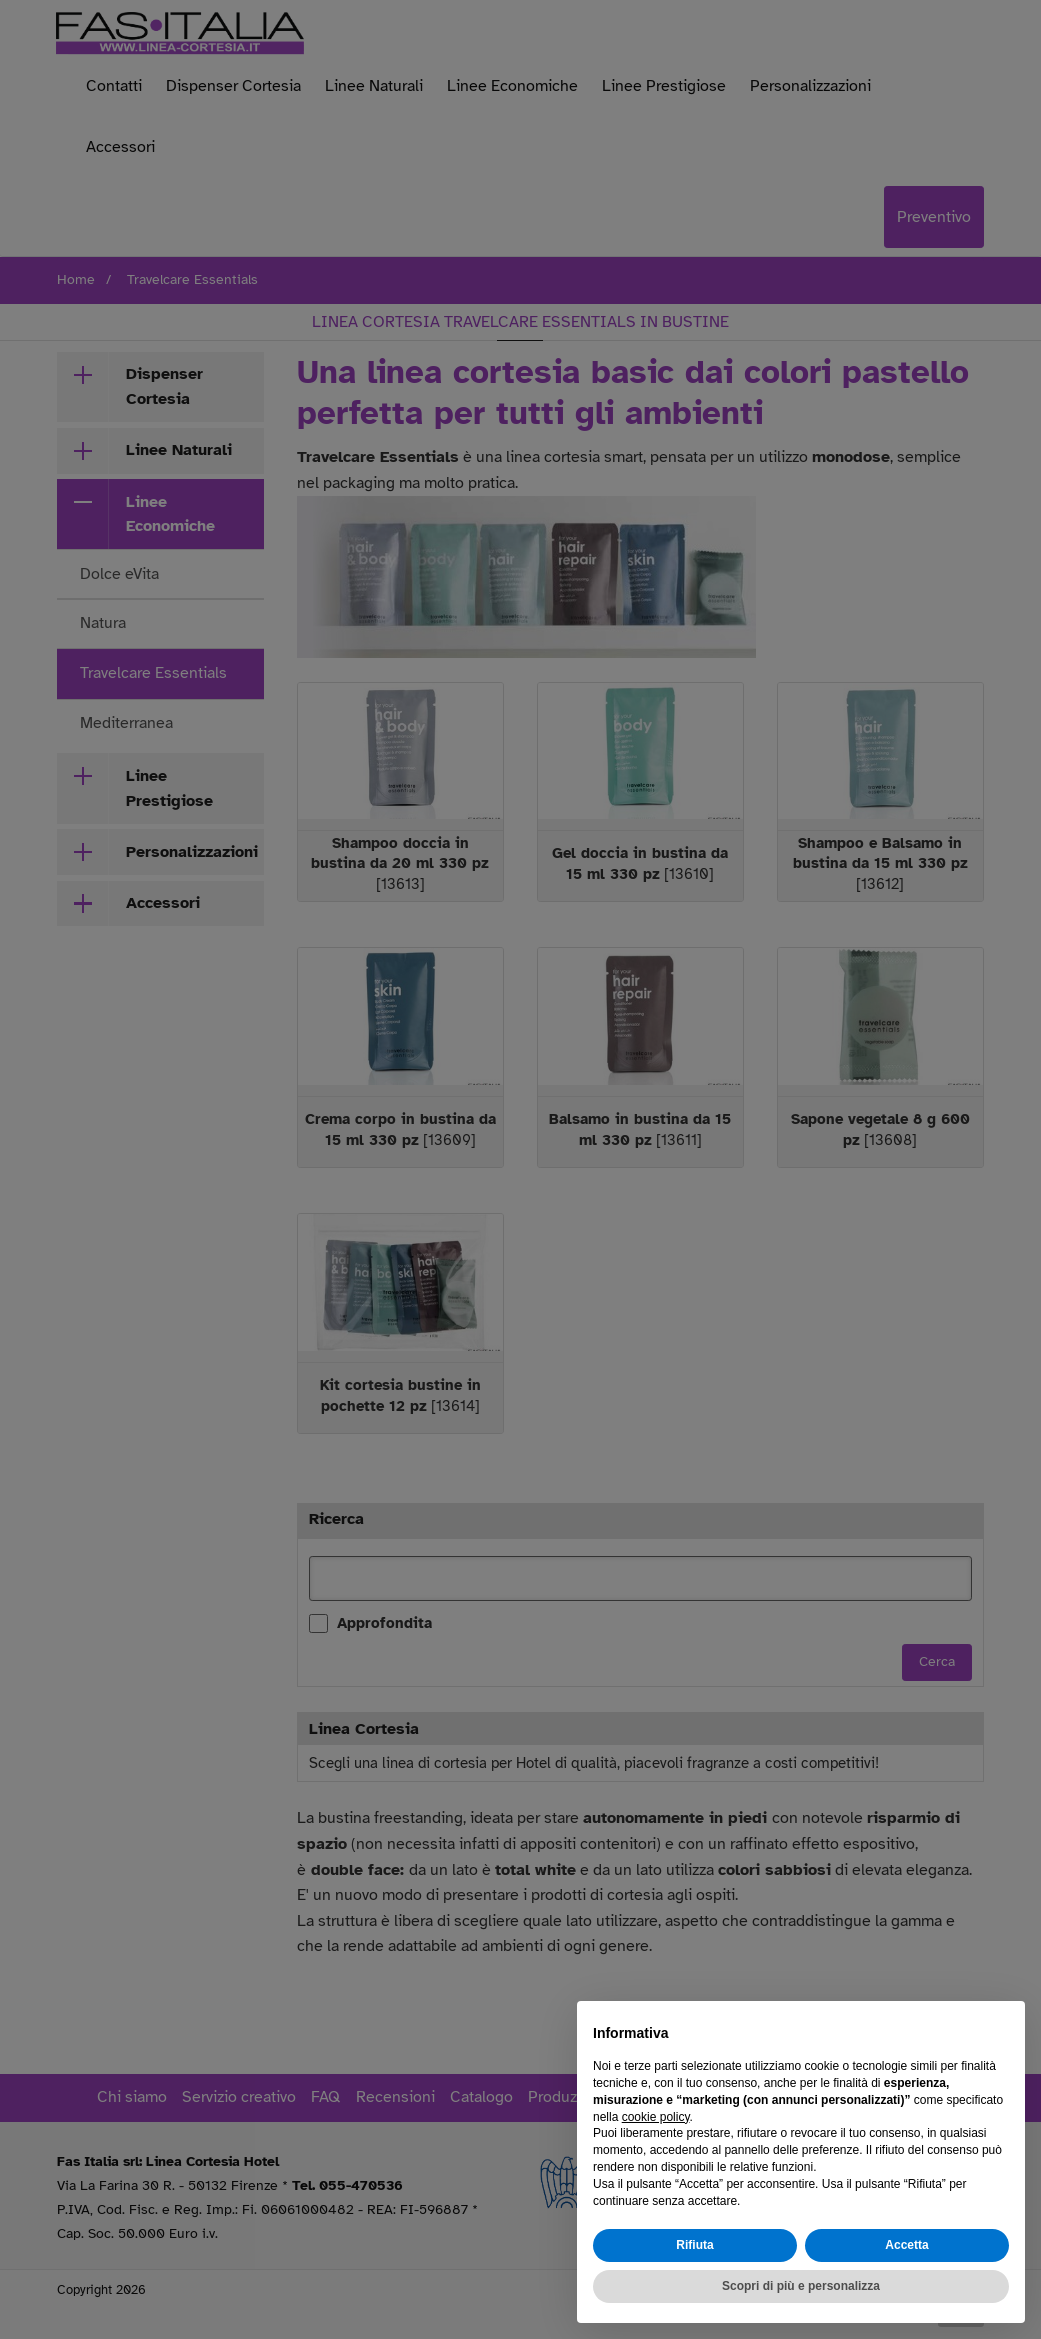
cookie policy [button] (656, 2117)
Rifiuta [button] (694, 2246)
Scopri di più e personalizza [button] (801, 2286)
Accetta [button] (906, 2246)
